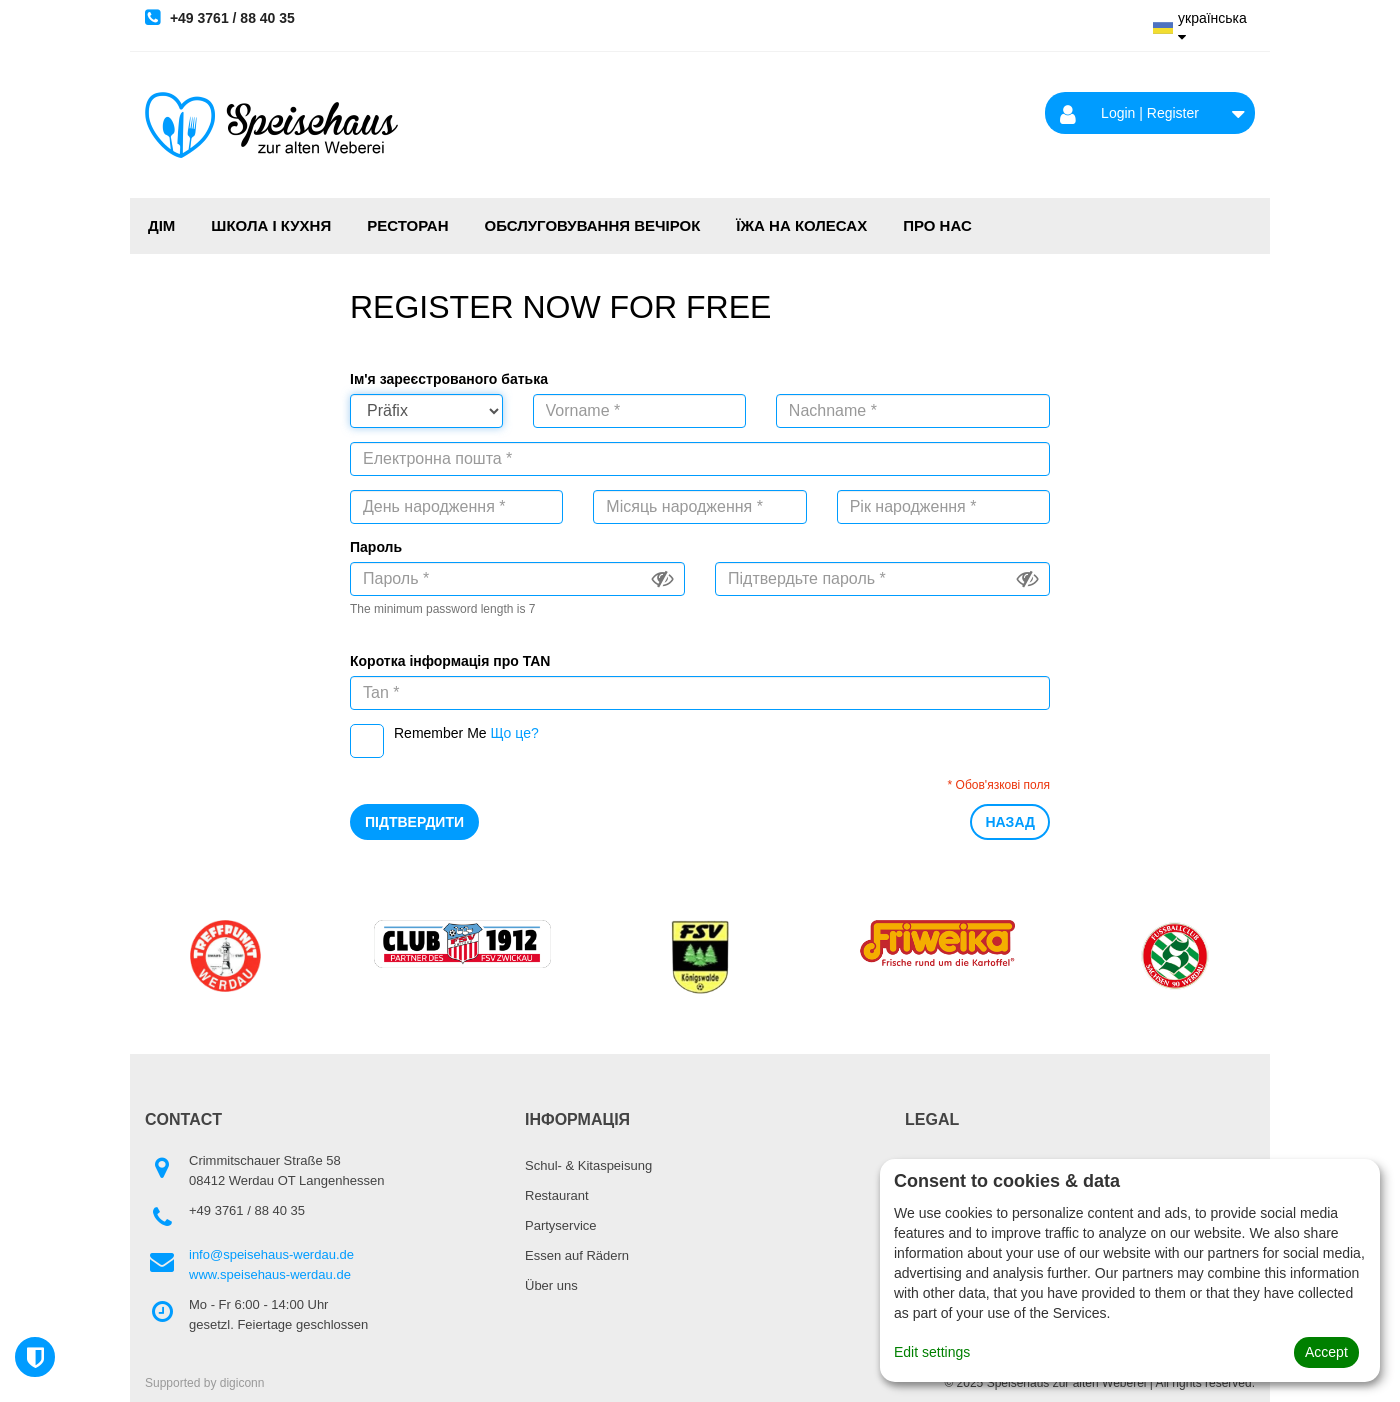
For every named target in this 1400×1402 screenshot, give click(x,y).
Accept (1326, 1352)
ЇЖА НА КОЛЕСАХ (801, 225)
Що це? (514, 733)
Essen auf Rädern (577, 1255)
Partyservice (561, 1225)
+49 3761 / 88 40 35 (220, 17)
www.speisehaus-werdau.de (270, 1274)
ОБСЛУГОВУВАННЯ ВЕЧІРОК (593, 225)
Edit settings (932, 1352)
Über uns (551, 1285)
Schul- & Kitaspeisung (588, 1165)
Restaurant (557, 1195)
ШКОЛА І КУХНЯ (271, 225)
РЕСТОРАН (407, 225)
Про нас (937, 225)
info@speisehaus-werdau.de (271, 1254)
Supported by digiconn (204, 1383)
